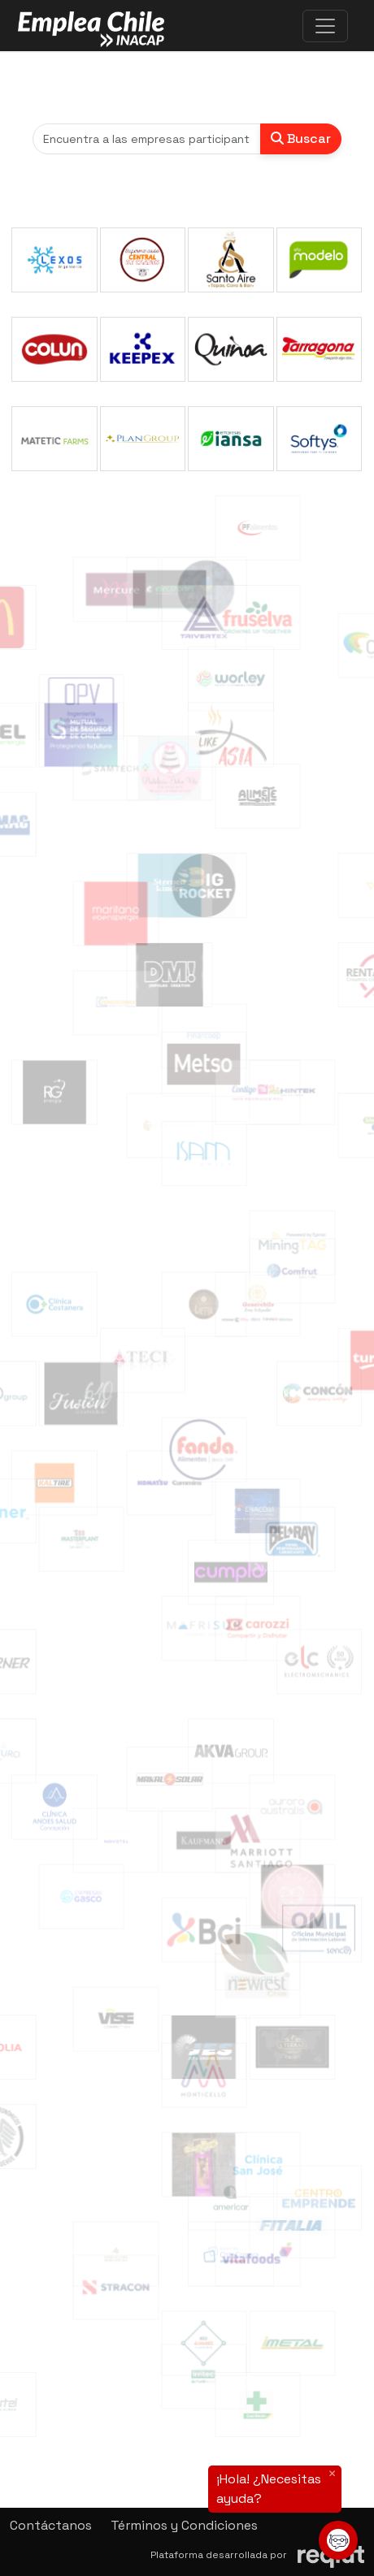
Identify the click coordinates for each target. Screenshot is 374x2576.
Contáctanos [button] (51, 2525)
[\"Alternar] (325, 26)
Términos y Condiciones (184, 2525)
